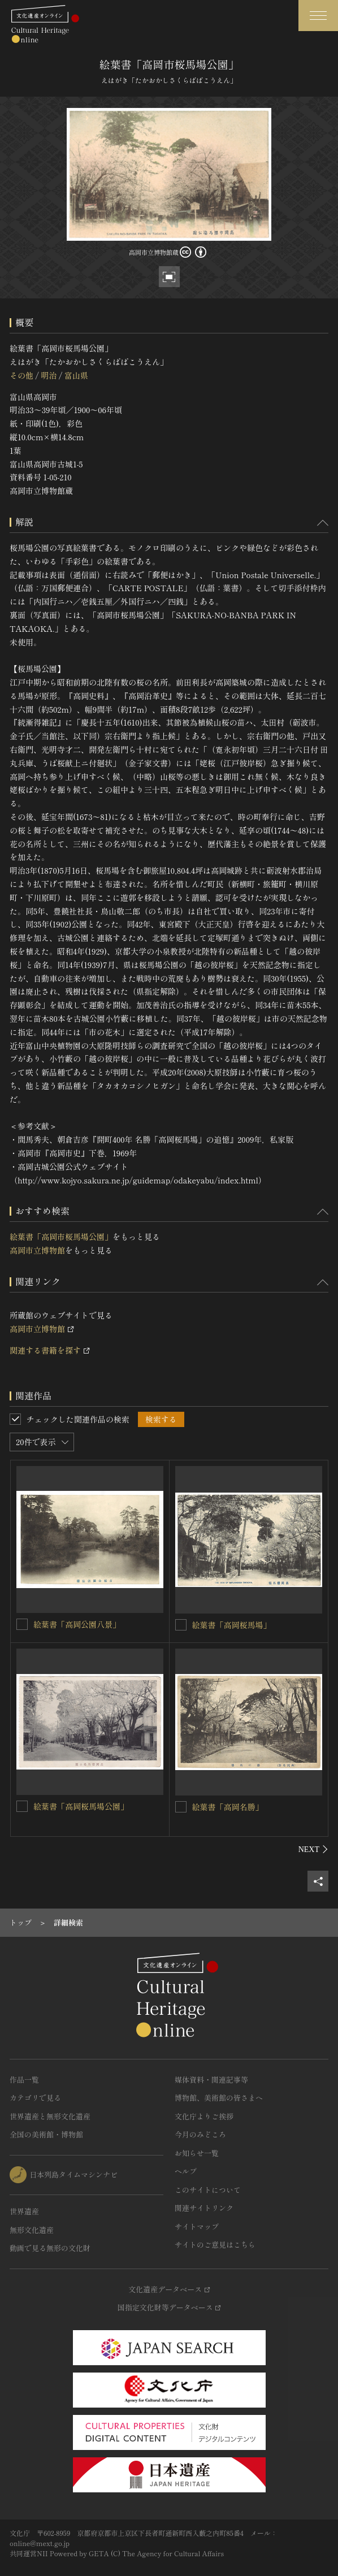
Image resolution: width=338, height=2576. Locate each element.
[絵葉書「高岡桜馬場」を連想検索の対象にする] (181, 1624)
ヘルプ (186, 2171)
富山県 (76, 375)
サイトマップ (197, 2226)
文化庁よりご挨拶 (204, 2116)
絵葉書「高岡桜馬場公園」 (80, 1806)
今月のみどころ (200, 2134)
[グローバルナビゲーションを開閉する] (318, 15)
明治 (49, 375)
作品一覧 (24, 2079)
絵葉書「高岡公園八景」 (76, 1624)
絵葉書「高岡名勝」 (227, 1806)
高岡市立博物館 (37, 1250)
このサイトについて (208, 2189)
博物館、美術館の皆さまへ (219, 2097)
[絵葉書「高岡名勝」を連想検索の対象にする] (181, 1806)
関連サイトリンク (204, 2207)
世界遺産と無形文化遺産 (50, 2116)
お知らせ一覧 (197, 2153)
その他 (21, 375)
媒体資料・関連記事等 (211, 2079)
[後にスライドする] (313, 1849)
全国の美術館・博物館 (46, 2134)
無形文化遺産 (32, 2229)
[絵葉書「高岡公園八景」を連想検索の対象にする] (22, 1624)
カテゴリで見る (35, 2097)
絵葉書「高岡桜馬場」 (231, 1624)
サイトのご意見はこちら (215, 2244)
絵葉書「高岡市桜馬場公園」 (61, 1236)
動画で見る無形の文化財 (50, 2248)
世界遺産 (24, 2211)
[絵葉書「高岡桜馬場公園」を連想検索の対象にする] (22, 1806)
